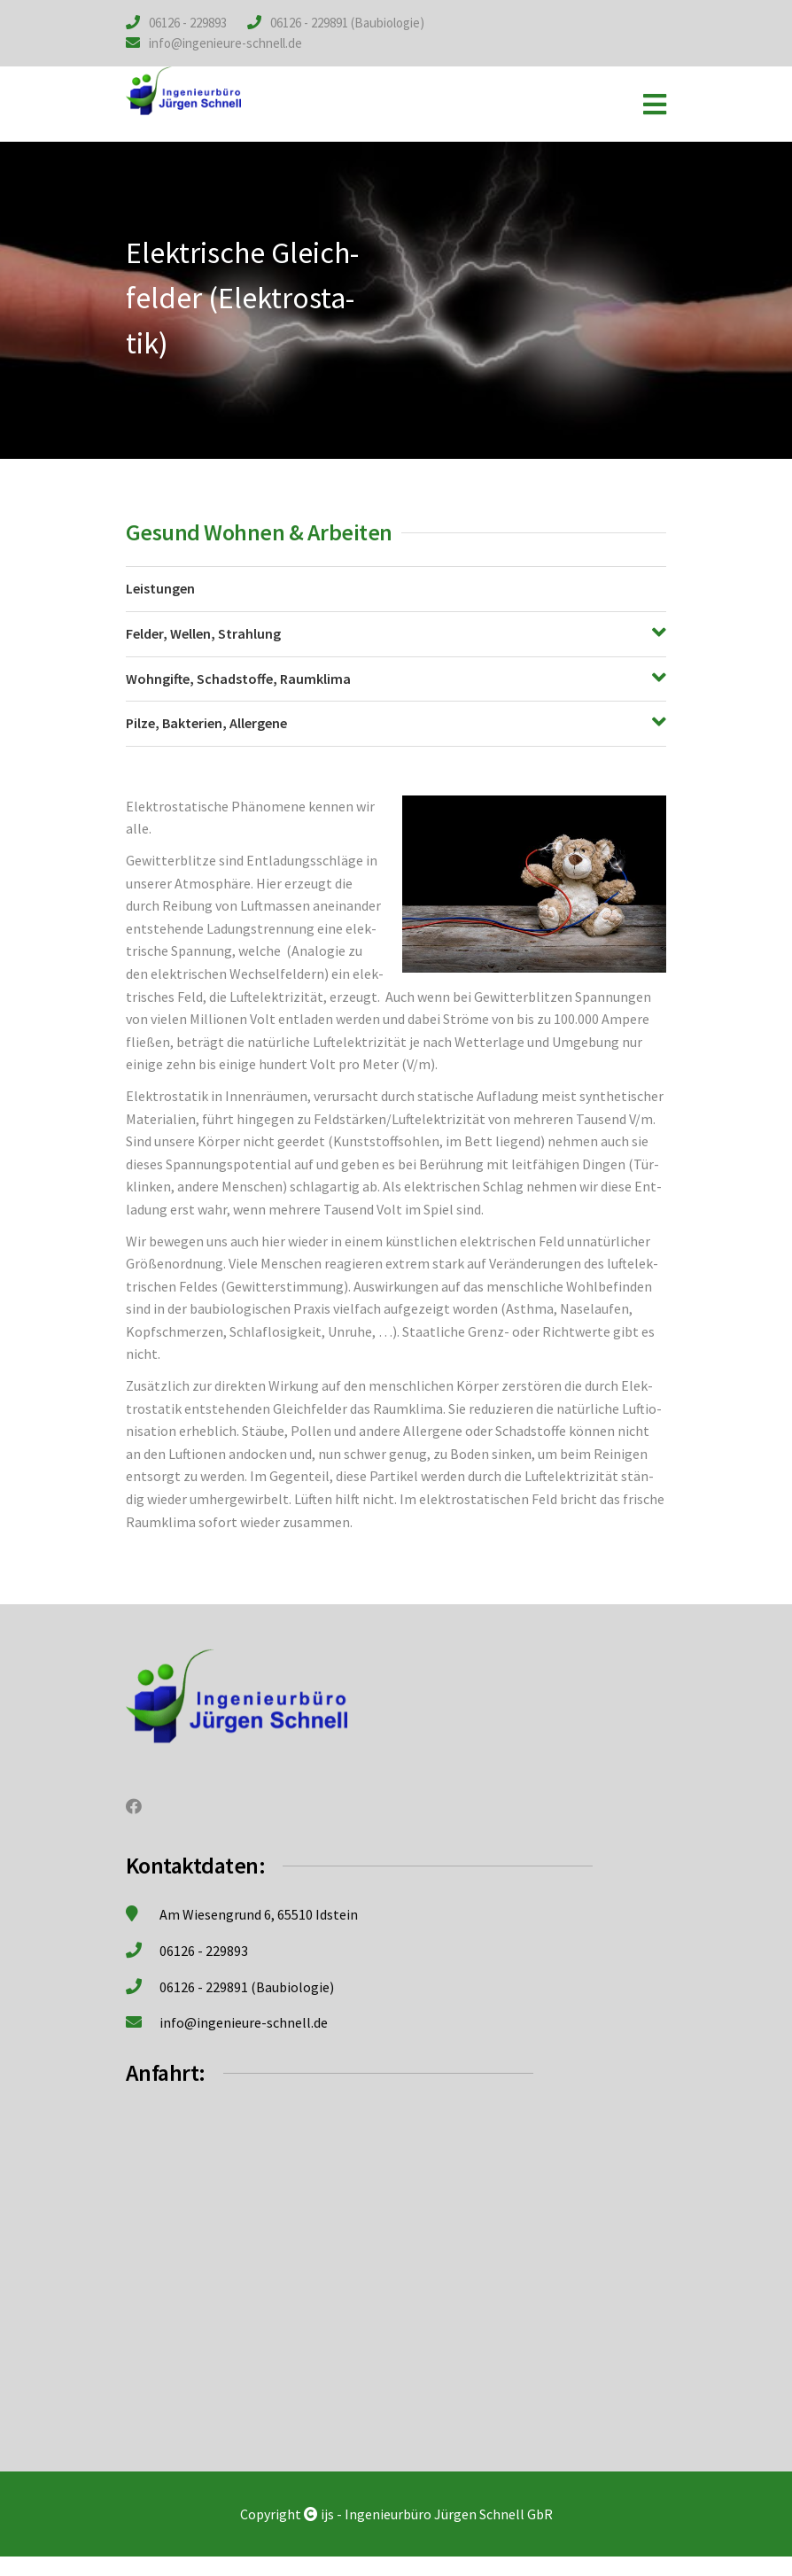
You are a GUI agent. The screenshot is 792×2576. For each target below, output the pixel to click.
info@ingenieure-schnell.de (225, 43)
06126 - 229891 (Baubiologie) (347, 22)
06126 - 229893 (188, 22)
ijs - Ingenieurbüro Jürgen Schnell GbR (437, 2514)
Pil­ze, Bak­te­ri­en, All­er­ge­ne (206, 723)
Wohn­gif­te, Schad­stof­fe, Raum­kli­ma (238, 678)
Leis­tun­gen (160, 588)
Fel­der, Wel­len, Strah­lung (203, 633)
